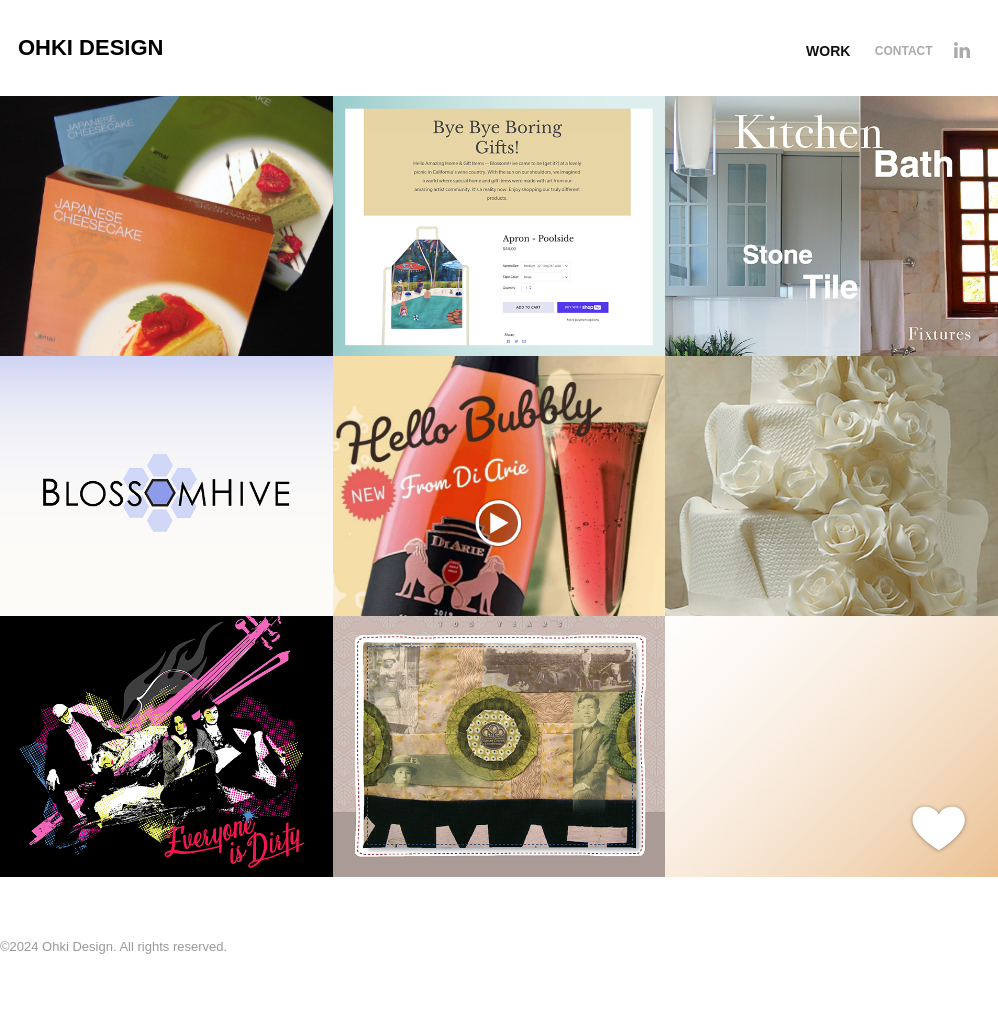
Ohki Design (90, 47)
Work (828, 51)
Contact (904, 51)
